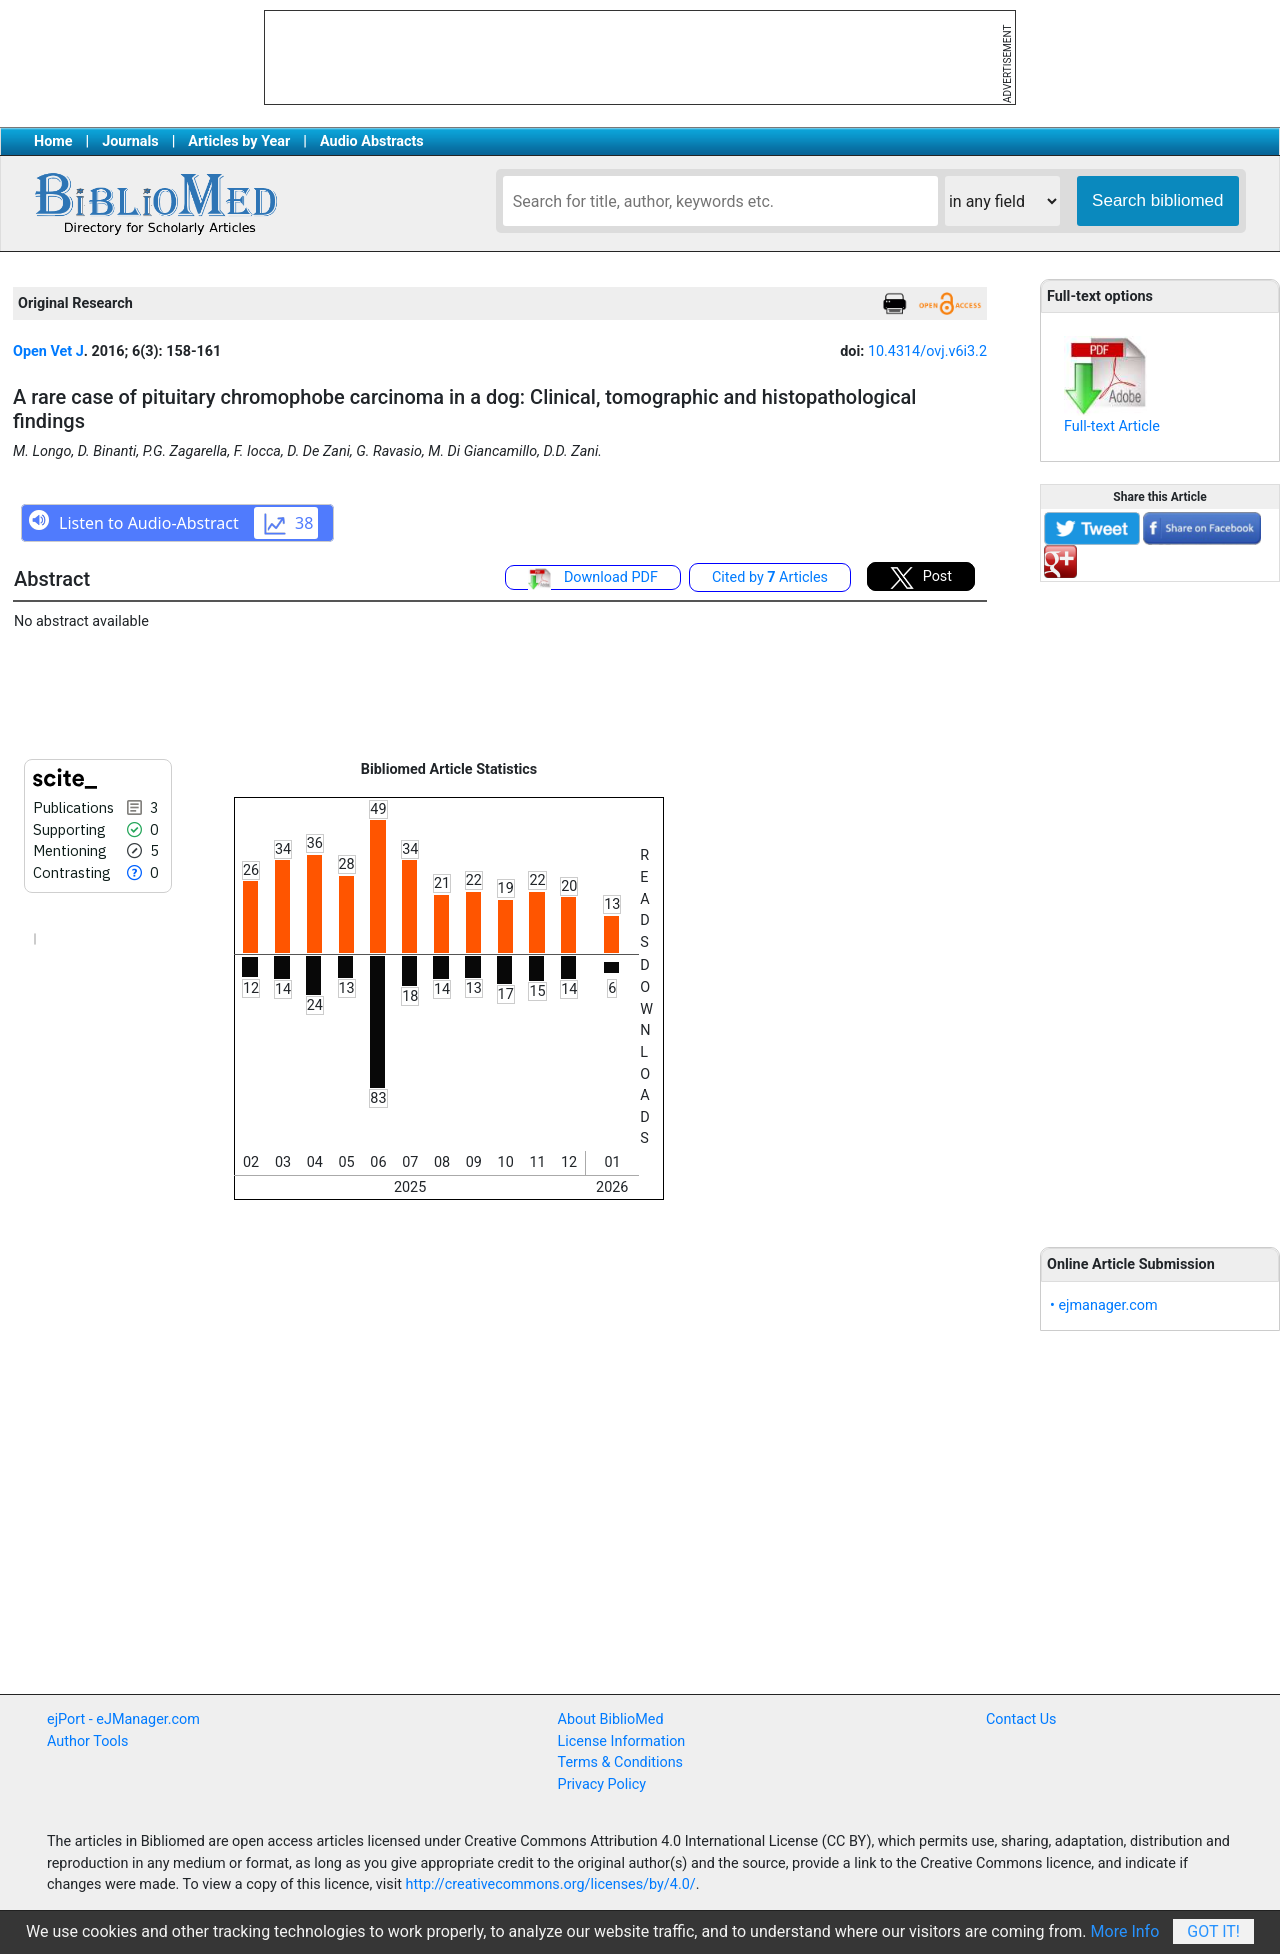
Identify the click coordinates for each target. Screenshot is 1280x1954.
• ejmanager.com (1104, 1305)
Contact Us (1021, 1719)
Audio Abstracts (372, 141)
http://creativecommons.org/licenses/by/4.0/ (551, 1884)
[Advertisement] (1160, 903)
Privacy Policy (602, 1784)
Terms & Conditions (620, 1762)
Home (53, 141)
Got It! (1213, 1931)
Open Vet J (48, 351)
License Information (622, 1741)
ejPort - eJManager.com (123, 1719)
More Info (1125, 1931)
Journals (130, 141)
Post (921, 578)
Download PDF (593, 579)
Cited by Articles (770, 577)
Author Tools (87, 1741)
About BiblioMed (611, 1719)
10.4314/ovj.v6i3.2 (927, 351)
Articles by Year (239, 141)
